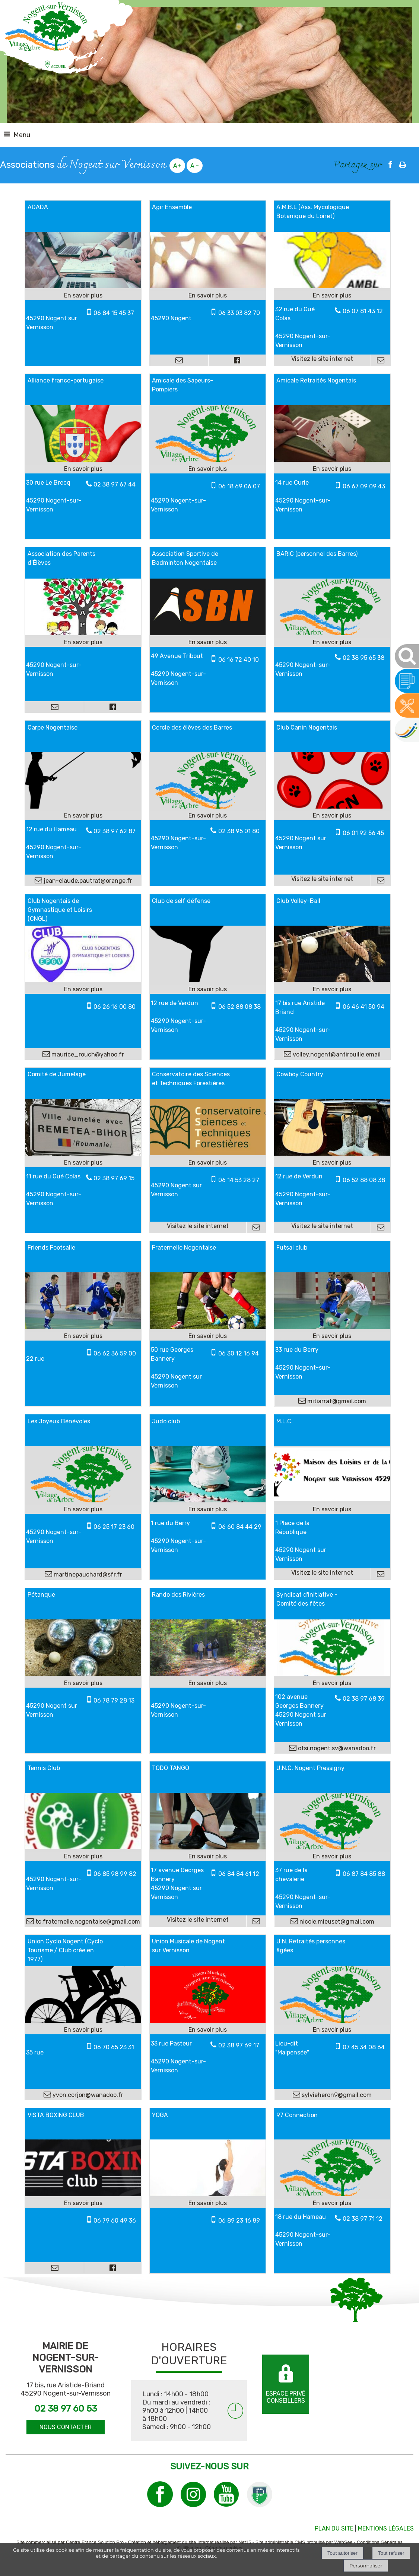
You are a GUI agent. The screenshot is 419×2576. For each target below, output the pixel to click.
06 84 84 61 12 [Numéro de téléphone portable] (238, 1873)
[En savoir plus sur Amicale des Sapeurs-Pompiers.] (208, 469)
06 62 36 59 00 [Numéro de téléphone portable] (114, 1353)
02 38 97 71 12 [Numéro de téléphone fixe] (363, 2218)
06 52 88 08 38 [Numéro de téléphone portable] (239, 1006)
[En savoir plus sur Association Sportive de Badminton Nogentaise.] (208, 642)
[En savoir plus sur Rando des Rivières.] (208, 1683)
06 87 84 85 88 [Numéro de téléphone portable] (364, 1873)
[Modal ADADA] (83, 286)
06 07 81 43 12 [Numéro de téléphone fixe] (363, 311)
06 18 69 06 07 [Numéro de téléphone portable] (239, 486)
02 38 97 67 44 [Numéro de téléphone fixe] (114, 484)
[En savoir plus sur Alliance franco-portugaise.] (83, 469)
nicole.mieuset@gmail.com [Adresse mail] (336, 1921)
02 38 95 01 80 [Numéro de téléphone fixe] (239, 831)
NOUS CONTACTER (65, 2427)
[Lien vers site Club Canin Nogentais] (332, 806)
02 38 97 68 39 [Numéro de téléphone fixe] (364, 1698)
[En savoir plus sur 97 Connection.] (332, 2203)
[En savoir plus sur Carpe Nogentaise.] (83, 815)
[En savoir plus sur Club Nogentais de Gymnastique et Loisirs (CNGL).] (83, 989)
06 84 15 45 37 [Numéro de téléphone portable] (113, 313)
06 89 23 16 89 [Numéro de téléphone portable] (239, 2220)
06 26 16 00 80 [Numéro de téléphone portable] (114, 1006)
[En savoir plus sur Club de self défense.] (208, 989)
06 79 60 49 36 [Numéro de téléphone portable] (114, 2220)
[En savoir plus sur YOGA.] (208, 2203)
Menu (21, 135)
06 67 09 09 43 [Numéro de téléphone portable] (364, 486)
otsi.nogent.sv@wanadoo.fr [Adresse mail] (336, 1748)
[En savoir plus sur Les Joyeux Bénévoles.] (83, 1509)
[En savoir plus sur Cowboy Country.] (332, 1162)
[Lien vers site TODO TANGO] (208, 1847)
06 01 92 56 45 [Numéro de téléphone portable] (363, 833)
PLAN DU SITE (334, 2528)
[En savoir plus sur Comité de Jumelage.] (83, 1162)
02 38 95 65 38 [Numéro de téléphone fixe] (363, 657)
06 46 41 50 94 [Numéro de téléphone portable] (363, 1006)
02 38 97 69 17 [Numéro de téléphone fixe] (238, 2045)
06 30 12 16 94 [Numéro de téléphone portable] (238, 1353)
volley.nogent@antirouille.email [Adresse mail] (336, 1054)
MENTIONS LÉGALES (386, 2528)
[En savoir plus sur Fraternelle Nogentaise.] (208, 1336)
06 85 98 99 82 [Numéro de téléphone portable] (114, 1873)
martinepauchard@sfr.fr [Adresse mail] (87, 1574)
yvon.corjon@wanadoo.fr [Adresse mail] (87, 2094)
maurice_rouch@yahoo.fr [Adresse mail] (87, 1054)
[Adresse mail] (179, 360)
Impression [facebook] (403, 163)
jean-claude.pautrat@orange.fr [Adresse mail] (87, 880)
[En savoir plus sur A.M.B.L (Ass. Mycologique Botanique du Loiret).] (332, 295)
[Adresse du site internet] (322, 360)
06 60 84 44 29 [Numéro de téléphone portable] (239, 1526)
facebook (390, 164)
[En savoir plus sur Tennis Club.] (83, 1856)
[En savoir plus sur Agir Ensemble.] (208, 295)
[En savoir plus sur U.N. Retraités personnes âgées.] (332, 2029)
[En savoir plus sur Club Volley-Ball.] (332, 989)
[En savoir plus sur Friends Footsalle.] (83, 1336)
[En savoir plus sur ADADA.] (83, 295)
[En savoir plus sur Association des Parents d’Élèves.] (83, 642)
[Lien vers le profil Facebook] (237, 360)
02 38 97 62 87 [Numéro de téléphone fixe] (114, 831)
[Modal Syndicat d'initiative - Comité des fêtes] (332, 1673)
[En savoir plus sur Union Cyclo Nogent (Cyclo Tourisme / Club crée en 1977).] (83, 2029)
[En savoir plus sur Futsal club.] (332, 1336)
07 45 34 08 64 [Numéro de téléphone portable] (364, 2047)
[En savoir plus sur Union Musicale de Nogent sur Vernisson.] (208, 2029)
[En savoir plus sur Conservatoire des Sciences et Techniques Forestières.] (208, 1162)
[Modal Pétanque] (83, 1673)
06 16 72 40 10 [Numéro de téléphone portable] (238, 659)
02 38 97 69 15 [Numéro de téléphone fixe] (113, 1178)
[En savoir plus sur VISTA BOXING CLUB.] (83, 2203)
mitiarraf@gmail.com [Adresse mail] (336, 1401)
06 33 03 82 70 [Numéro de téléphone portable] (239, 313)
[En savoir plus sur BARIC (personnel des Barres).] (332, 642)
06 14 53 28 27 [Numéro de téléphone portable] (238, 1180)
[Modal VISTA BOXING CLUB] (83, 2194)
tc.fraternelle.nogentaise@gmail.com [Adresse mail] (87, 1921)
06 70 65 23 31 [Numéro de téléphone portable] (113, 2047)
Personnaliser (365, 2566)
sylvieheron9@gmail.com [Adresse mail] (336, 2094)
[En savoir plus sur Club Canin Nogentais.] (332, 815)
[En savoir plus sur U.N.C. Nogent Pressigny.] (332, 1856)
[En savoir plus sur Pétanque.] (83, 1683)
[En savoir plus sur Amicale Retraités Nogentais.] (332, 469)
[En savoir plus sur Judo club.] (208, 1509)
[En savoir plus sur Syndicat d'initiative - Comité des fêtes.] (332, 1683)
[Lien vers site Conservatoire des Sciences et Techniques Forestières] (208, 1153)
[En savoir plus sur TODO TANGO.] (208, 1856)
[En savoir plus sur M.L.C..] (332, 1509)
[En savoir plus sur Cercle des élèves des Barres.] (208, 815)
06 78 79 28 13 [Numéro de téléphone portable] (113, 1700)
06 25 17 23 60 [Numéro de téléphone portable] (113, 1526)
